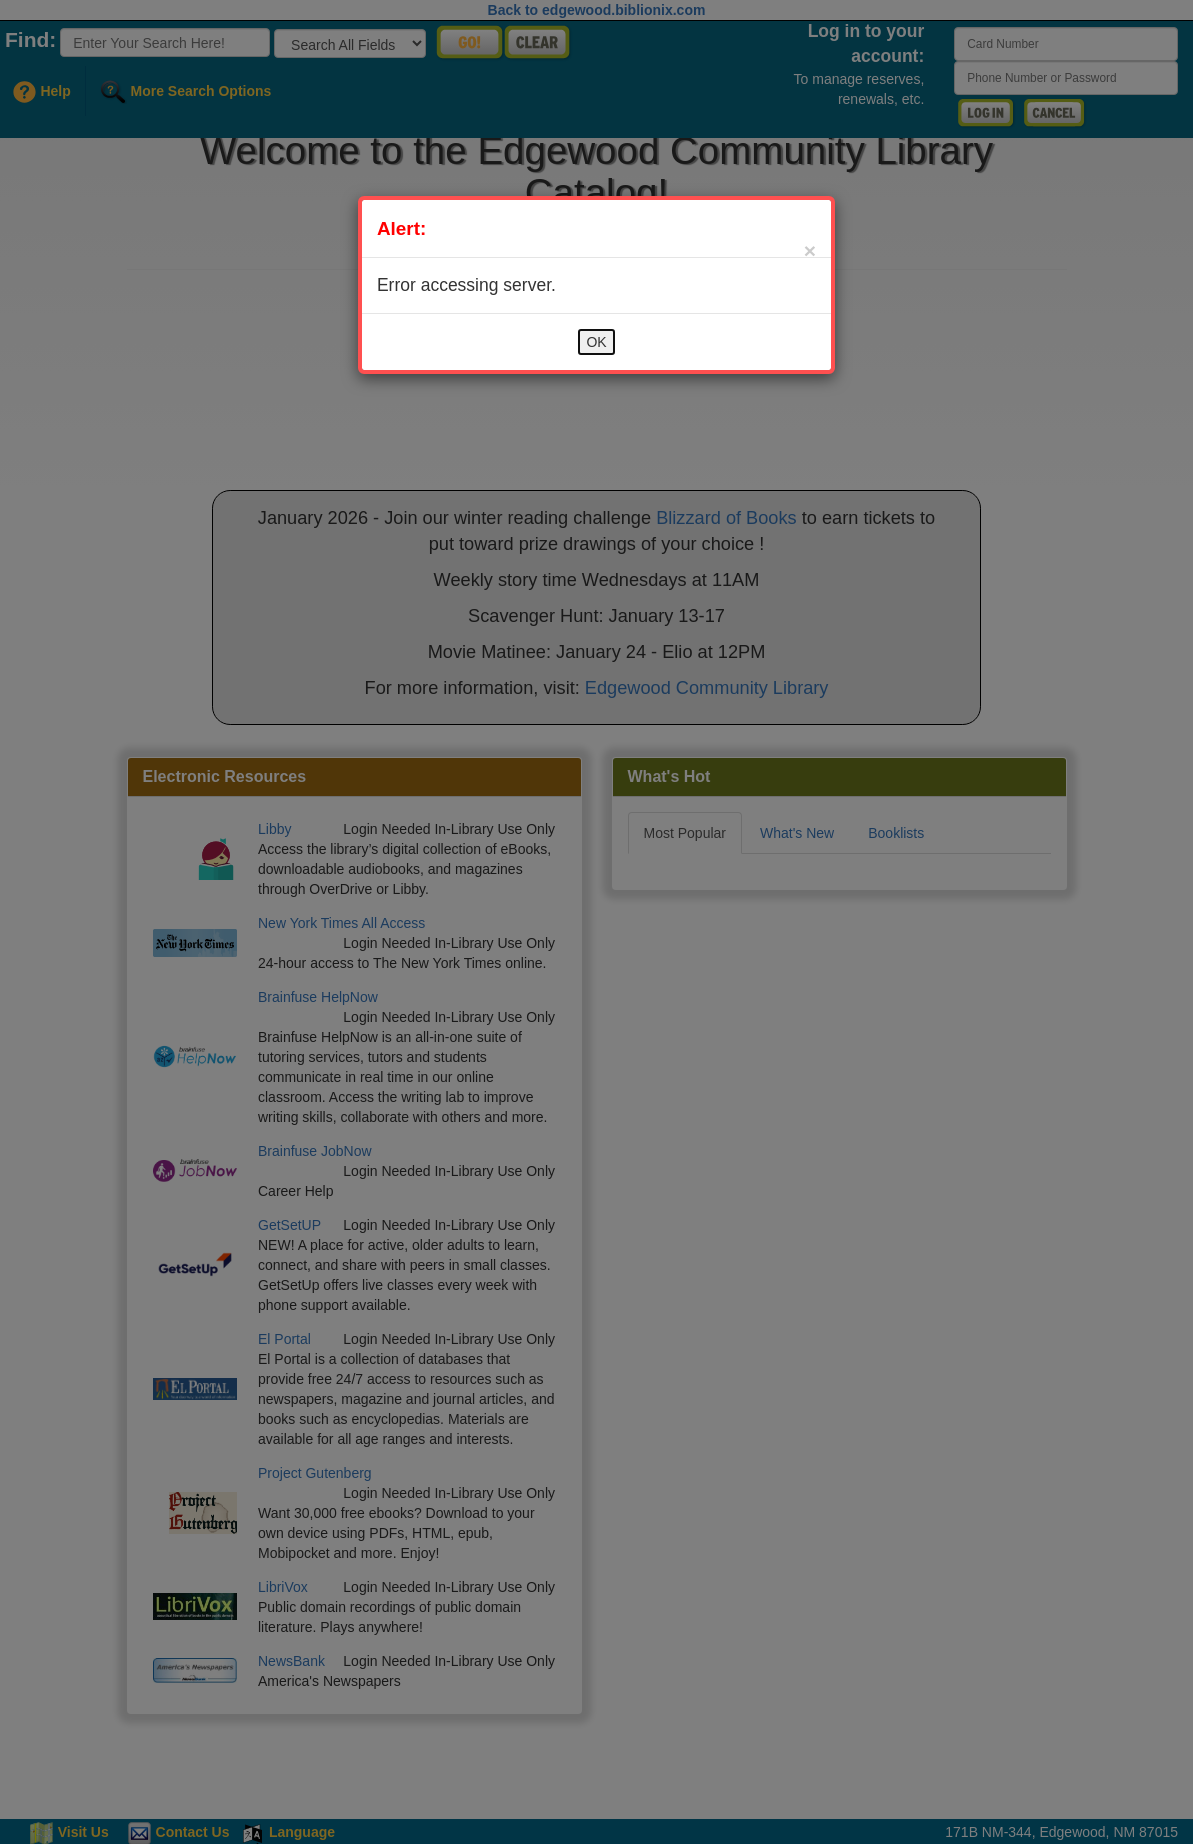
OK (596, 342)
